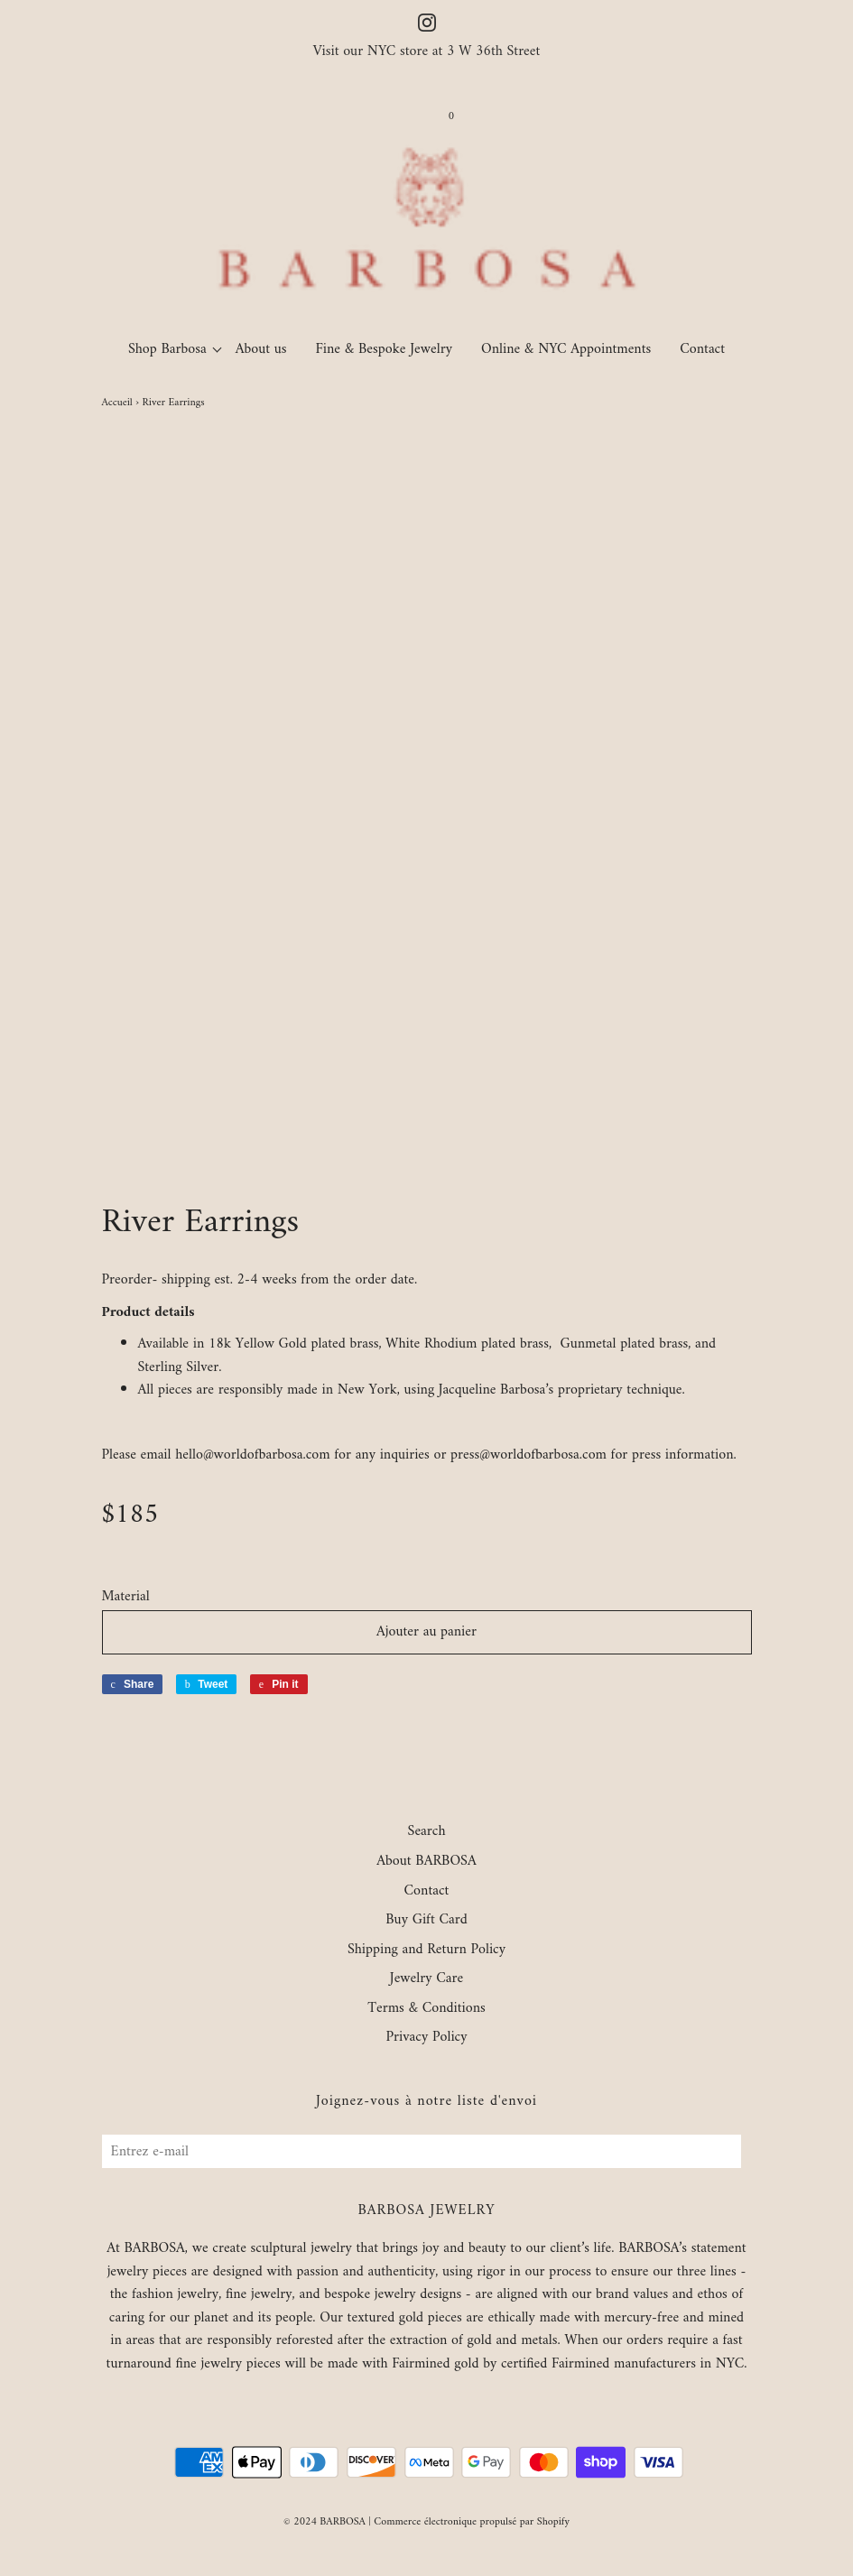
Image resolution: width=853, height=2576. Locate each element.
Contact (702, 349)
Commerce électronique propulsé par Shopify (472, 2522)
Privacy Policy (426, 2038)
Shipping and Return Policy (426, 1950)
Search (427, 1832)
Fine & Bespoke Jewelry (384, 349)
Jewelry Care (426, 1979)
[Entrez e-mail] (421, 2151)
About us (261, 349)
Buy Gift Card (426, 1920)
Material (126, 1597)
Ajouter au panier (426, 1632)
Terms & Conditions (426, 2009)
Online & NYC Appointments (566, 349)
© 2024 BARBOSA (324, 2522)
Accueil (117, 403)
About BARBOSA (426, 1862)
